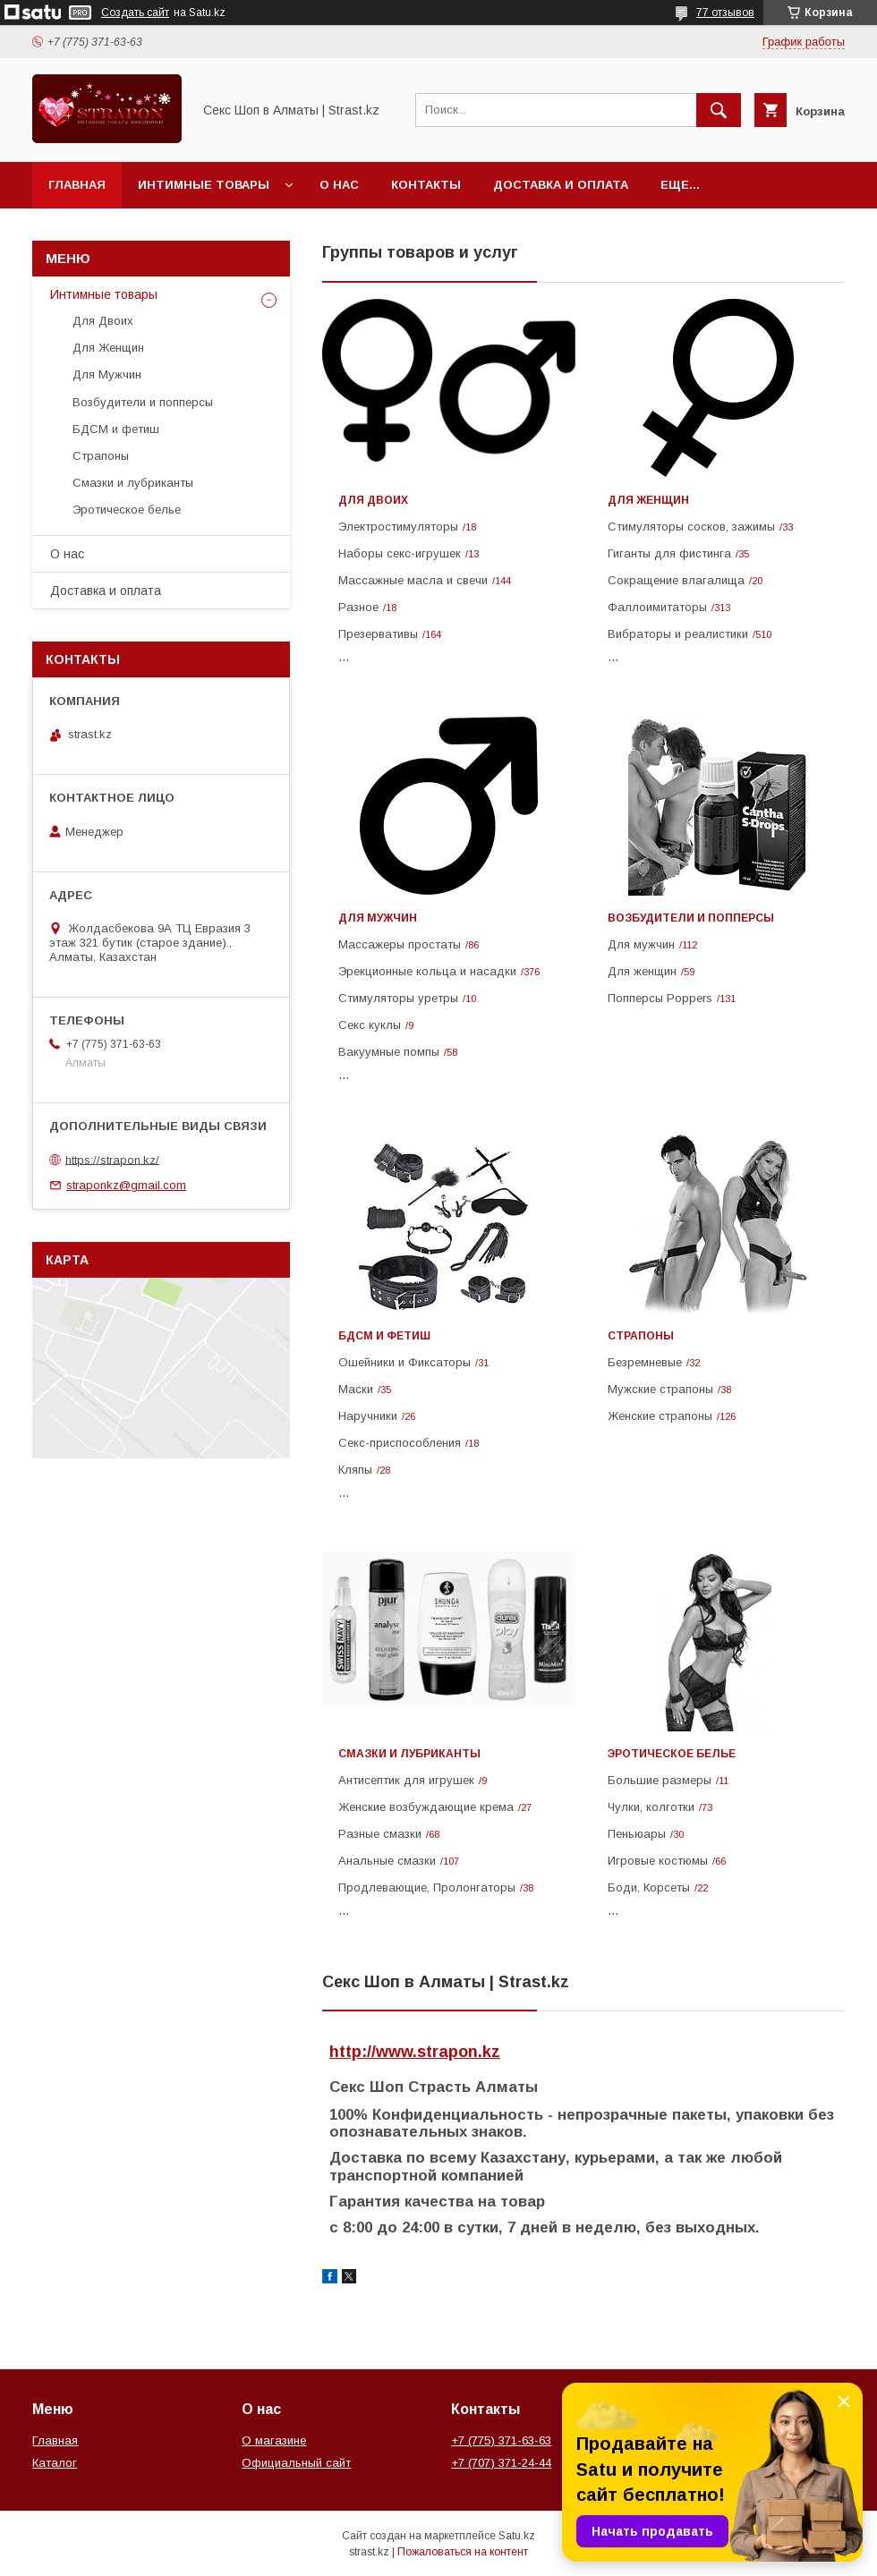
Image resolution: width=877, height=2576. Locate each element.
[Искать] (718, 110)
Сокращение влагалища (676, 580)
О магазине (274, 2440)
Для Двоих (373, 500)
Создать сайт (135, 12)
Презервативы (378, 634)
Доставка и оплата (560, 184)
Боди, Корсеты (649, 1887)
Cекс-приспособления (399, 1443)
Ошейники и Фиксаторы (404, 1362)
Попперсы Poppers (660, 998)
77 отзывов (725, 12)
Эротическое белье (672, 1753)
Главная (77, 184)
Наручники (367, 1416)
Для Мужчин (377, 918)
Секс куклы (369, 1025)
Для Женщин (648, 500)
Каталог (54, 2463)
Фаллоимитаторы (657, 607)
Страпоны (641, 1336)
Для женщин (642, 971)
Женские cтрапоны (660, 1416)
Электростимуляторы (398, 526)
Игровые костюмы (658, 1860)
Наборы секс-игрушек (399, 553)
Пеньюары (637, 1834)
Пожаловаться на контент (462, 2552)
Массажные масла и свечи (413, 580)
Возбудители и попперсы (691, 918)
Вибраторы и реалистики (678, 634)
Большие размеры (659, 1780)
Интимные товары (203, 184)
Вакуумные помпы (388, 1051)
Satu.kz (516, 2535)
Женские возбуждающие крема (426, 1807)
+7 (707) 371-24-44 (501, 2463)
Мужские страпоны (660, 1389)
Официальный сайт (296, 2463)
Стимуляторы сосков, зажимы (691, 526)
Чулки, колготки (651, 1807)
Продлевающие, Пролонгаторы (426, 1887)
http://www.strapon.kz (414, 2052)
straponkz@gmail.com (126, 1185)
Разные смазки (379, 1834)
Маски (355, 1389)
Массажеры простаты (399, 944)
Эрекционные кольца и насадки (427, 971)
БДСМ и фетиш (384, 1336)
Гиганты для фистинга (669, 553)
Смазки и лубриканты (409, 1753)
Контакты (426, 184)
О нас (339, 184)
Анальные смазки (387, 1860)
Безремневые (645, 1362)
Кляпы (355, 1469)
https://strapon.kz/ (112, 1159)
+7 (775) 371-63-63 (501, 2440)
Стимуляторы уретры (398, 998)
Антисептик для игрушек (406, 1780)
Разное (358, 607)
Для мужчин (641, 944)
